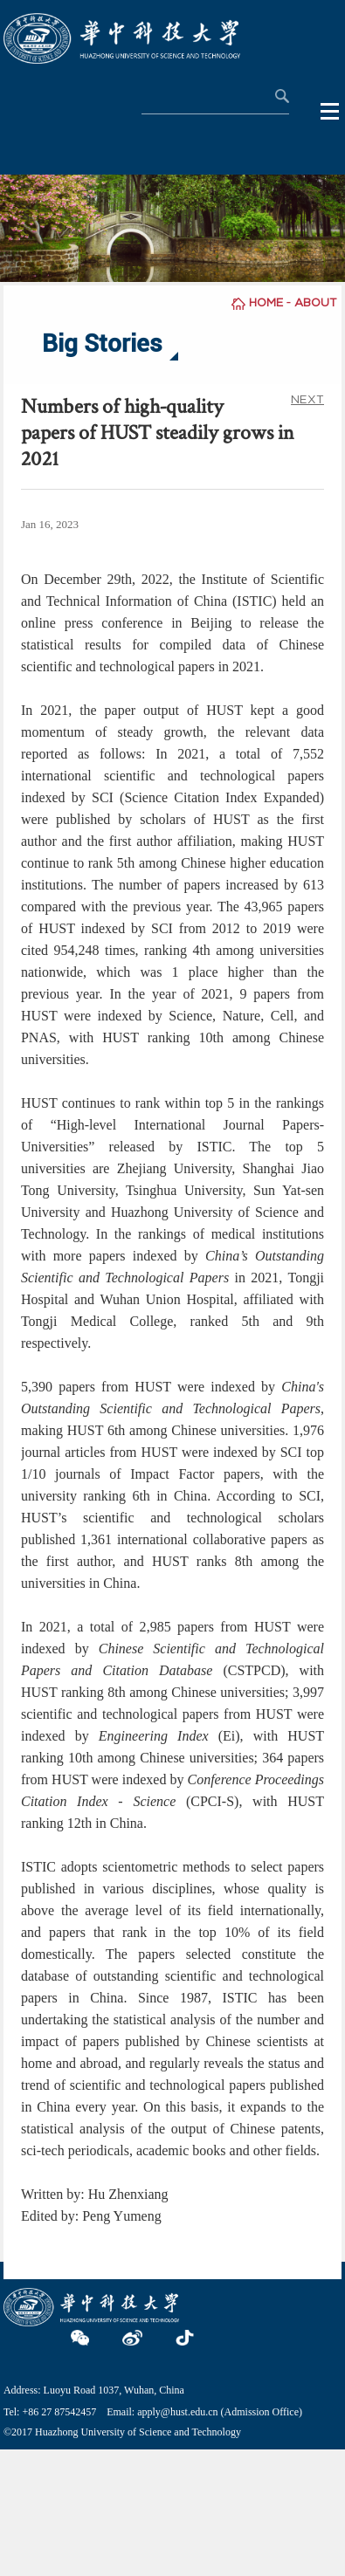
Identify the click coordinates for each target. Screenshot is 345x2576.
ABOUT (315, 302)
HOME (266, 302)
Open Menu (330, 112)
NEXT (307, 399)
